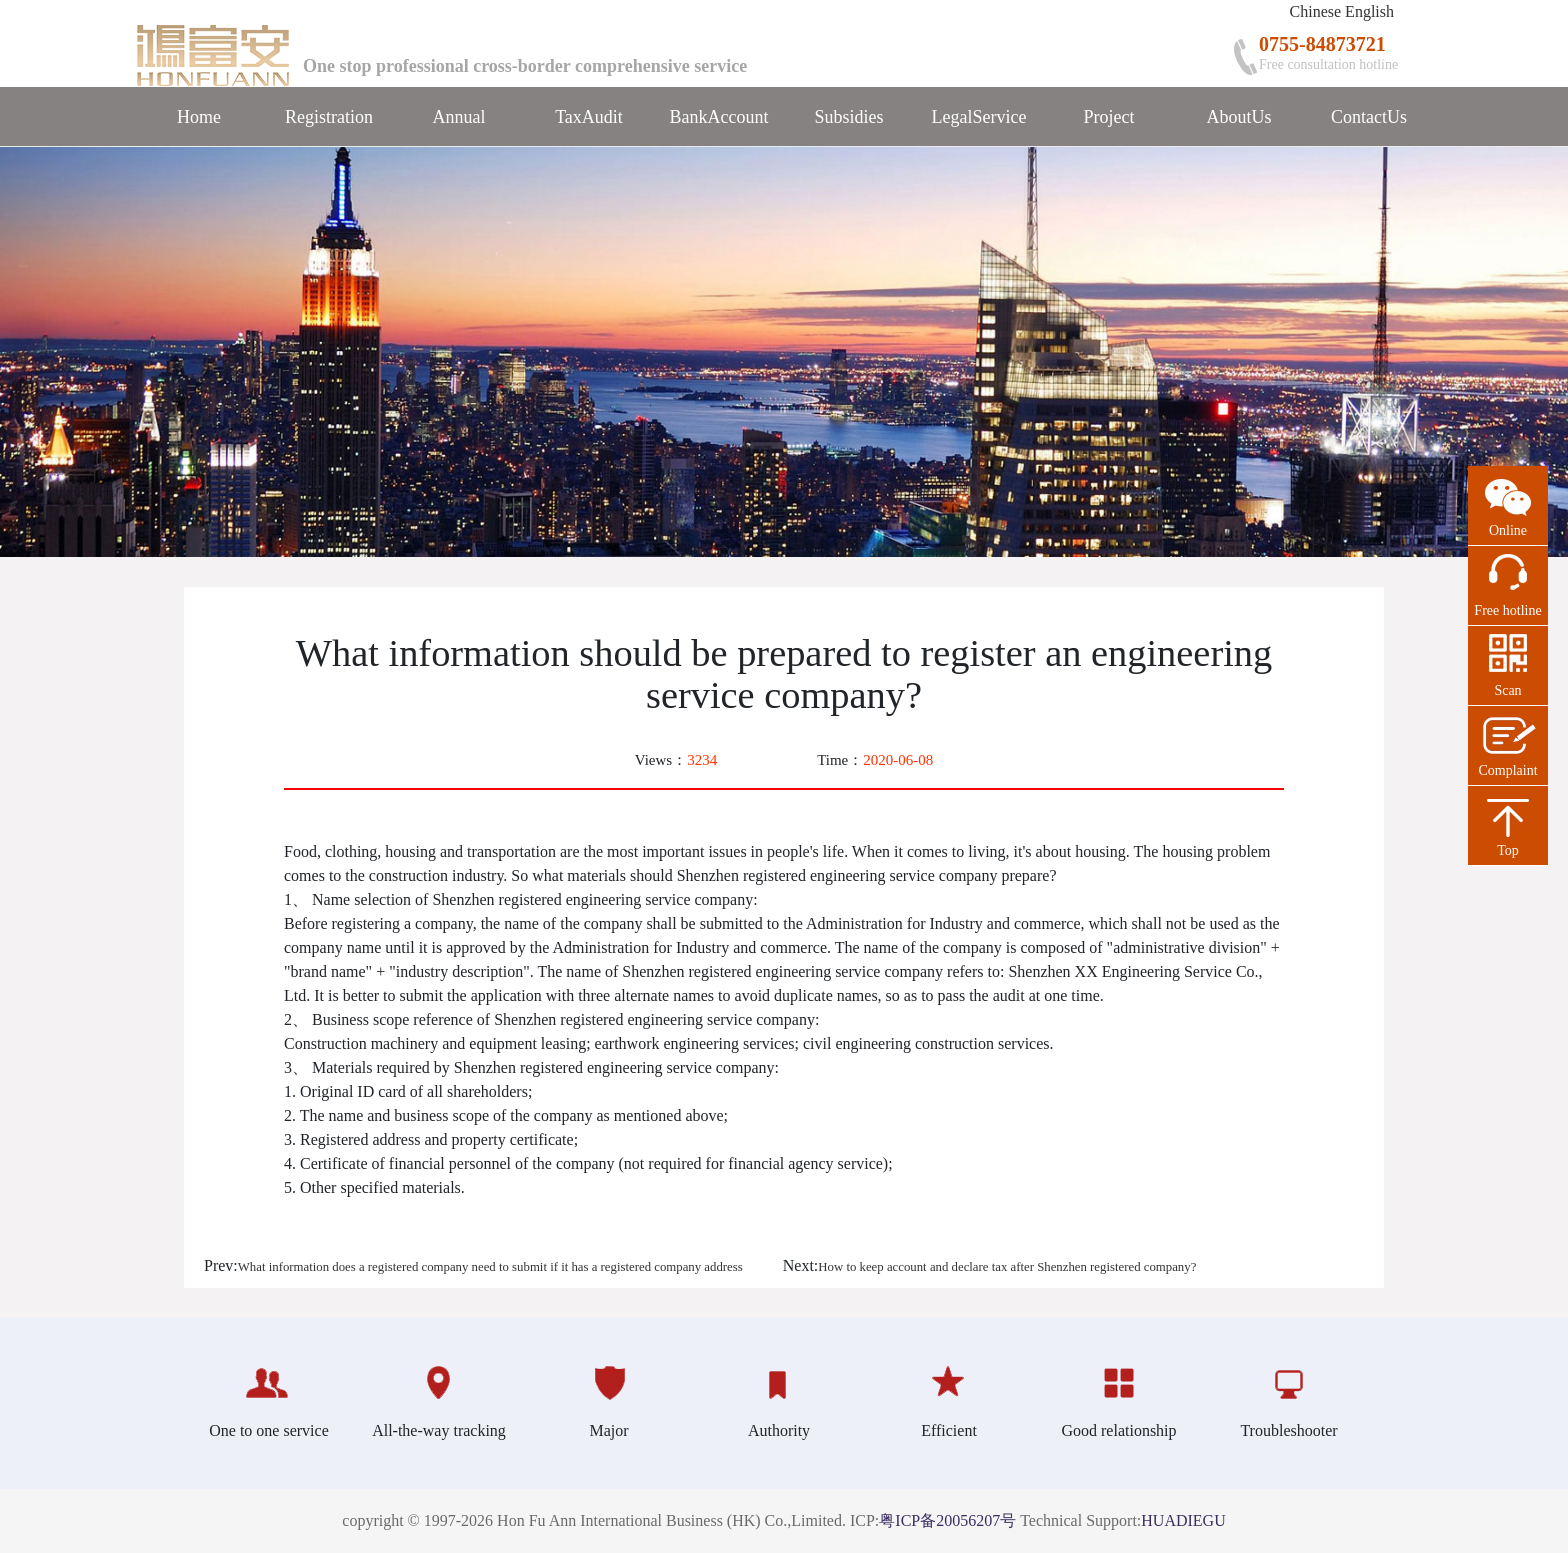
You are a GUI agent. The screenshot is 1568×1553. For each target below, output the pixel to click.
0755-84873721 (1322, 44)
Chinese (1316, 11)
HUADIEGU (1183, 1520)
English (1369, 11)
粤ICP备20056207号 (947, 1520)
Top (1508, 850)
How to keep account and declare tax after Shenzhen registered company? (1007, 1267)
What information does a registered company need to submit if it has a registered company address (490, 1267)
